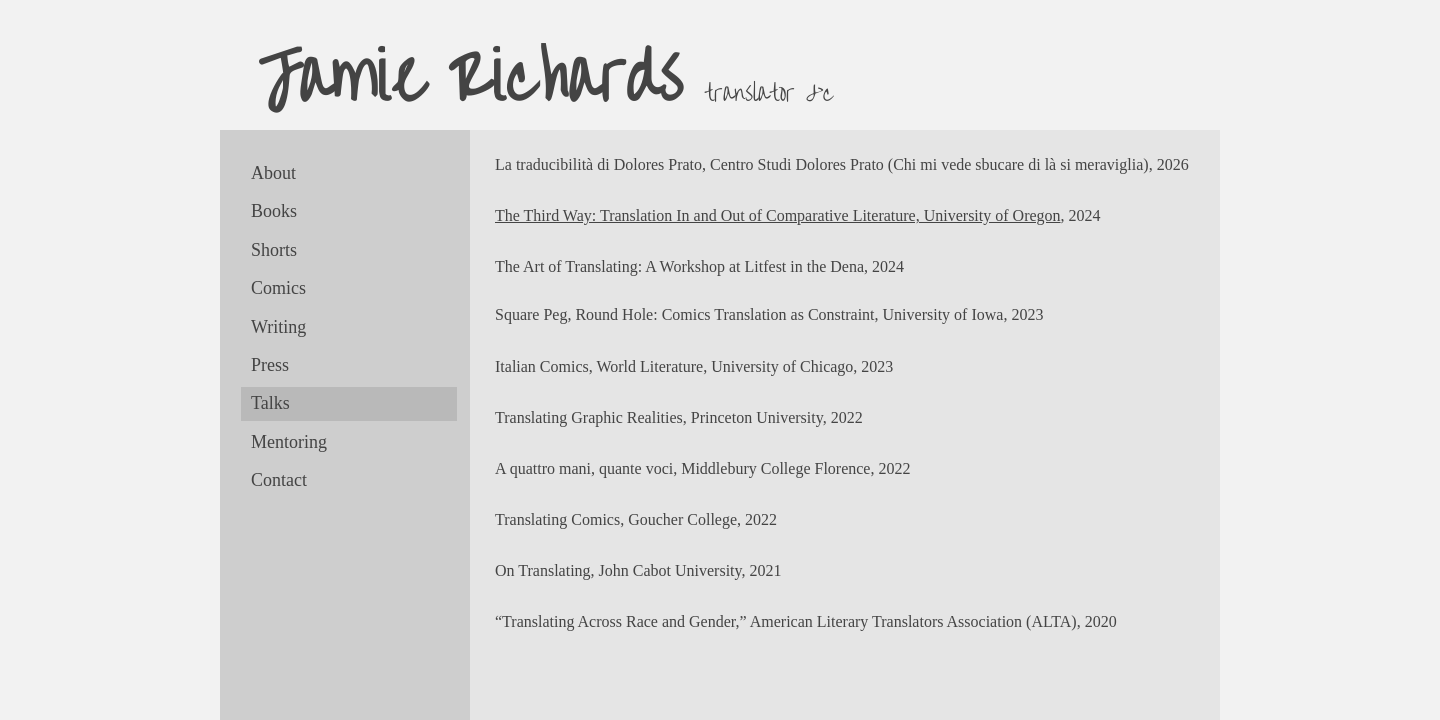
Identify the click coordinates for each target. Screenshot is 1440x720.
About (273, 173)
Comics (278, 288)
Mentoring (289, 442)
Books (274, 211)
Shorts (274, 250)
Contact (279, 480)
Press (270, 365)
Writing (278, 327)
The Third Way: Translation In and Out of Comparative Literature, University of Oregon (778, 215)
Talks (270, 403)
